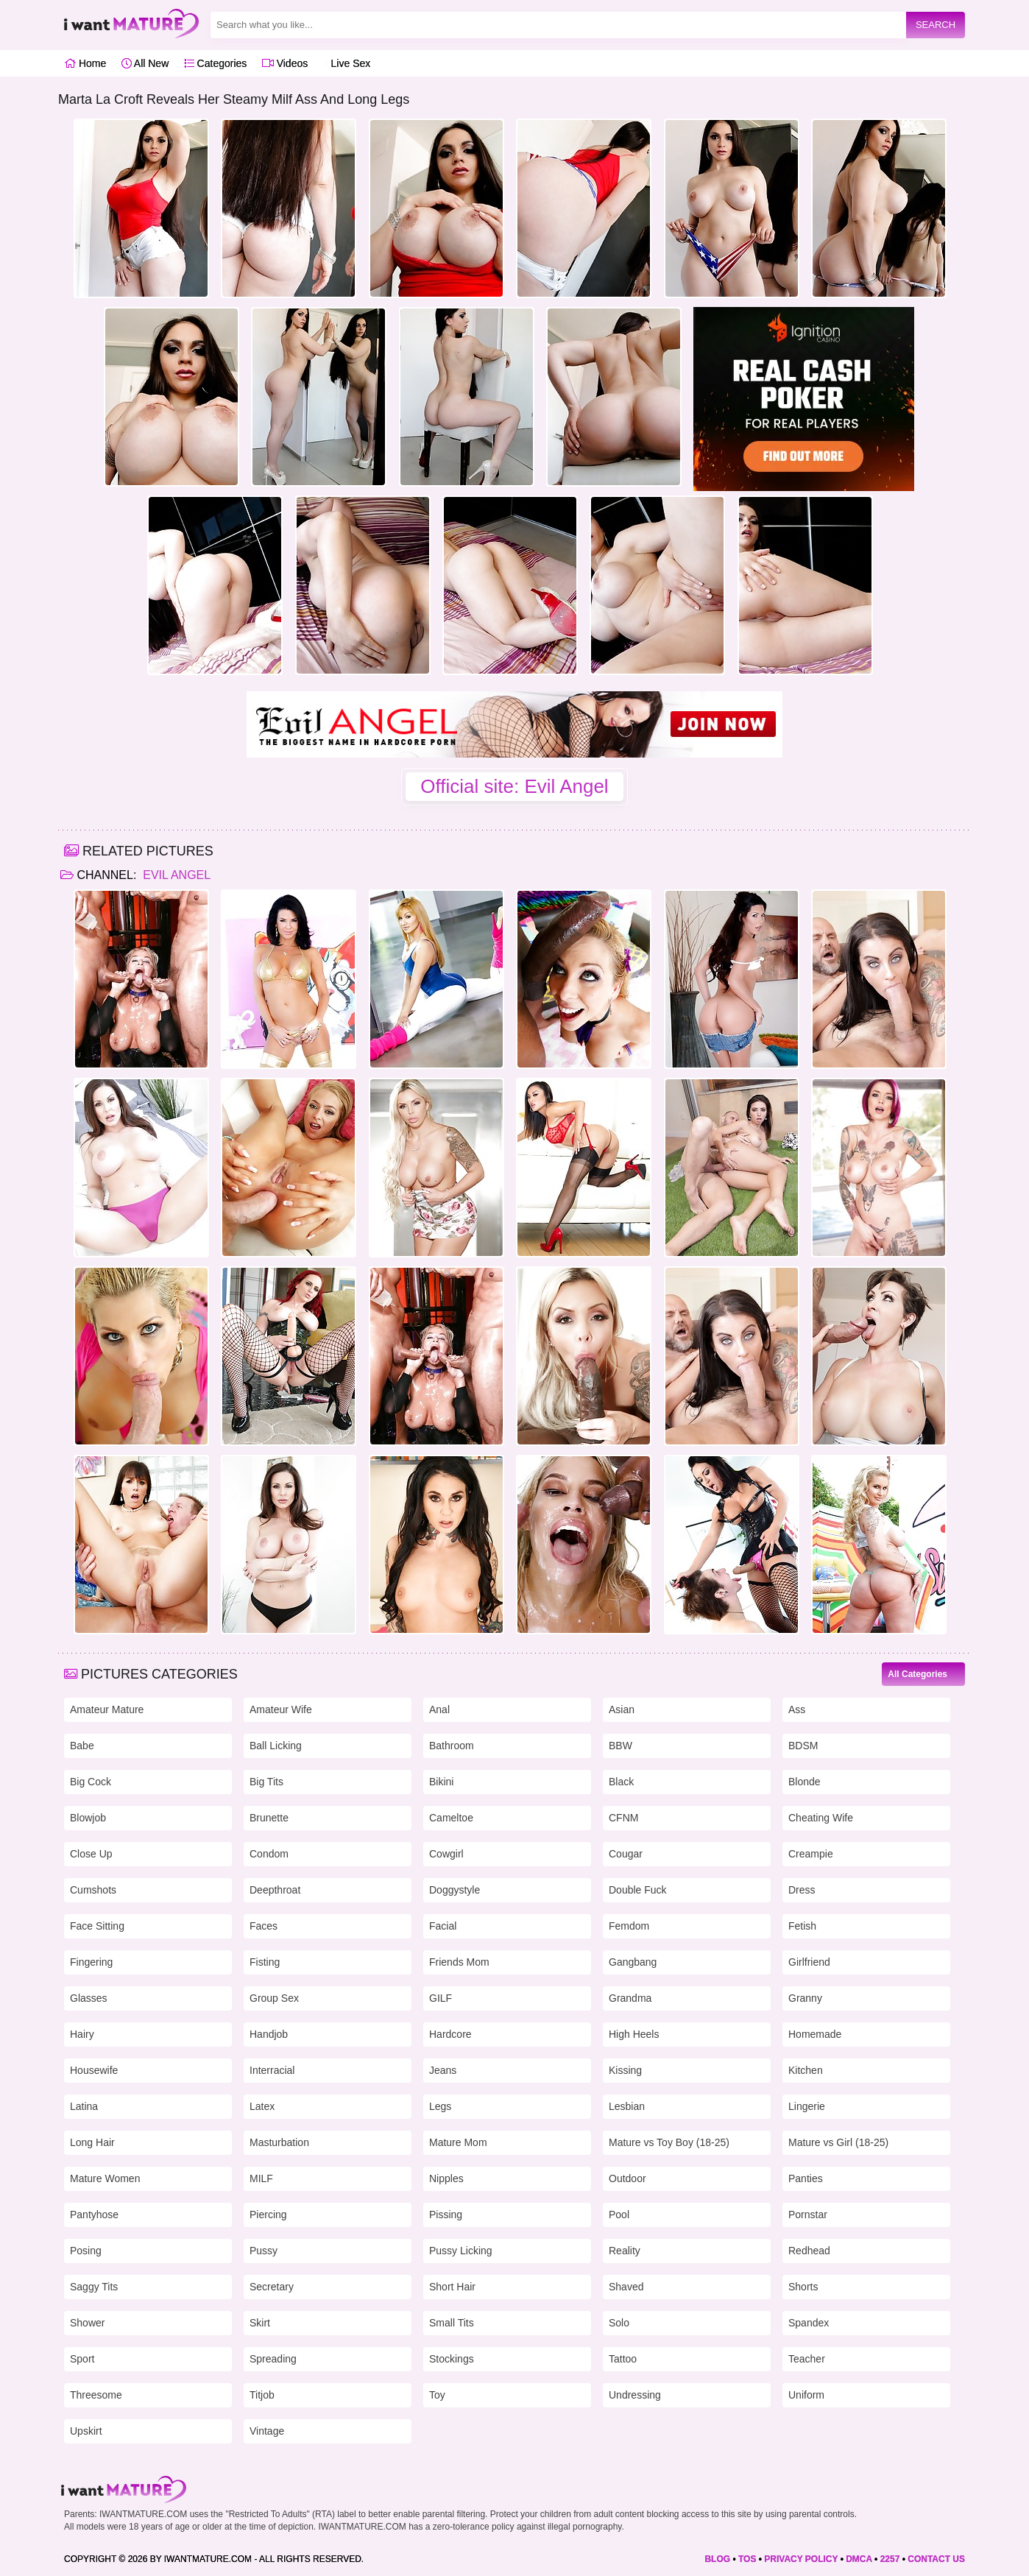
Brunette (269, 1818)
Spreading (273, 2359)
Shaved (626, 2287)
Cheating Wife (820, 1818)
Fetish (802, 1926)
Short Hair (452, 2287)
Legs (440, 2106)
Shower (87, 2323)
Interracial (272, 2070)
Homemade (814, 2034)
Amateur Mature (107, 1709)
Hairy (82, 2034)
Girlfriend (809, 1962)
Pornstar (807, 2214)
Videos (285, 63)
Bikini (441, 1782)
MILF (261, 2178)
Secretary (272, 2287)
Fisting (265, 1962)
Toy (437, 2395)
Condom (269, 1854)
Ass (796, 1709)
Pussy (263, 2250)
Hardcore (450, 2034)
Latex (262, 2106)
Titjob (262, 2395)
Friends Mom (459, 1962)
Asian (621, 1709)
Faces (263, 1926)
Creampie (810, 1854)
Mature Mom (458, 2142)
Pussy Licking (460, 2250)
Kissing (625, 2070)
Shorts (803, 2287)
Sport (82, 2359)
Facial (442, 1926)
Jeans (442, 2070)
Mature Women (105, 2178)
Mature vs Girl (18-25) (838, 2142)
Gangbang (633, 1962)
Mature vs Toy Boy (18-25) (669, 2142)
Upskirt (86, 2431)
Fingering (91, 1962)
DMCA (859, 2559)
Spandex (808, 2323)
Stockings (451, 2359)
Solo (619, 2323)
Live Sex (347, 63)
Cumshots (93, 1890)
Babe (82, 1745)
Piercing (268, 2214)
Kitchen (805, 2070)
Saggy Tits (94, 2287)
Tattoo (623, 2359)
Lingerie (806, 2106)
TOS (747, 2559)
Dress (802, 1890)
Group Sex (274, 1998)
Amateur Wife (281, 1709)
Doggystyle (454, 1890)
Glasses (88, 1998)
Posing (86, 2250)
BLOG (717, 2559)
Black (621, 1782)
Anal (439, 1709)
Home (85, 63)
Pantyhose (94, 2214)
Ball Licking (276, 1745)
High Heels (634, 2034)
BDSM (803, 1745)
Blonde (804, 1782)
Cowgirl (446, 1854)
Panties (805, 2178)
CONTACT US (936, 2559)
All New (145, 63)
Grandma (630, 1998)
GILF (440, 1998)
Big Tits (266, 1782)
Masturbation (279, 2142)
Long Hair (92, 2142)
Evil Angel (175, 875)
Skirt (260, 2323)
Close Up (91, 1854)
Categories (215, 63)
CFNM (623, 1818)
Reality (624, 2250)
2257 (890, 2559)
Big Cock (90, 1782)
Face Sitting (97, 1926)
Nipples (446, 2178)
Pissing (445, 2214)
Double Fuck (638, 1890)
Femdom (629, 1926)
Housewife (94, 2070)
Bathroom (451, 1745)
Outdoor (627, 2178)
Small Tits (451, 2323)
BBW (620, 1745)
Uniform (806, 2395)
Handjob (269, 2034)
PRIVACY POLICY (801, 2559)
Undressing (635, 2395)
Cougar (626, 1854)
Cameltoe (451, 1818)
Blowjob (88, 1818)
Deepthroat (275, 1890)
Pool (619, 2214)
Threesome (96, 2395)
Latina (84, 2106)
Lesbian (627, 2106)
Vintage (267, 2431)
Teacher (806, 2359)
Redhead (809, 2250)
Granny (805, 1998)
